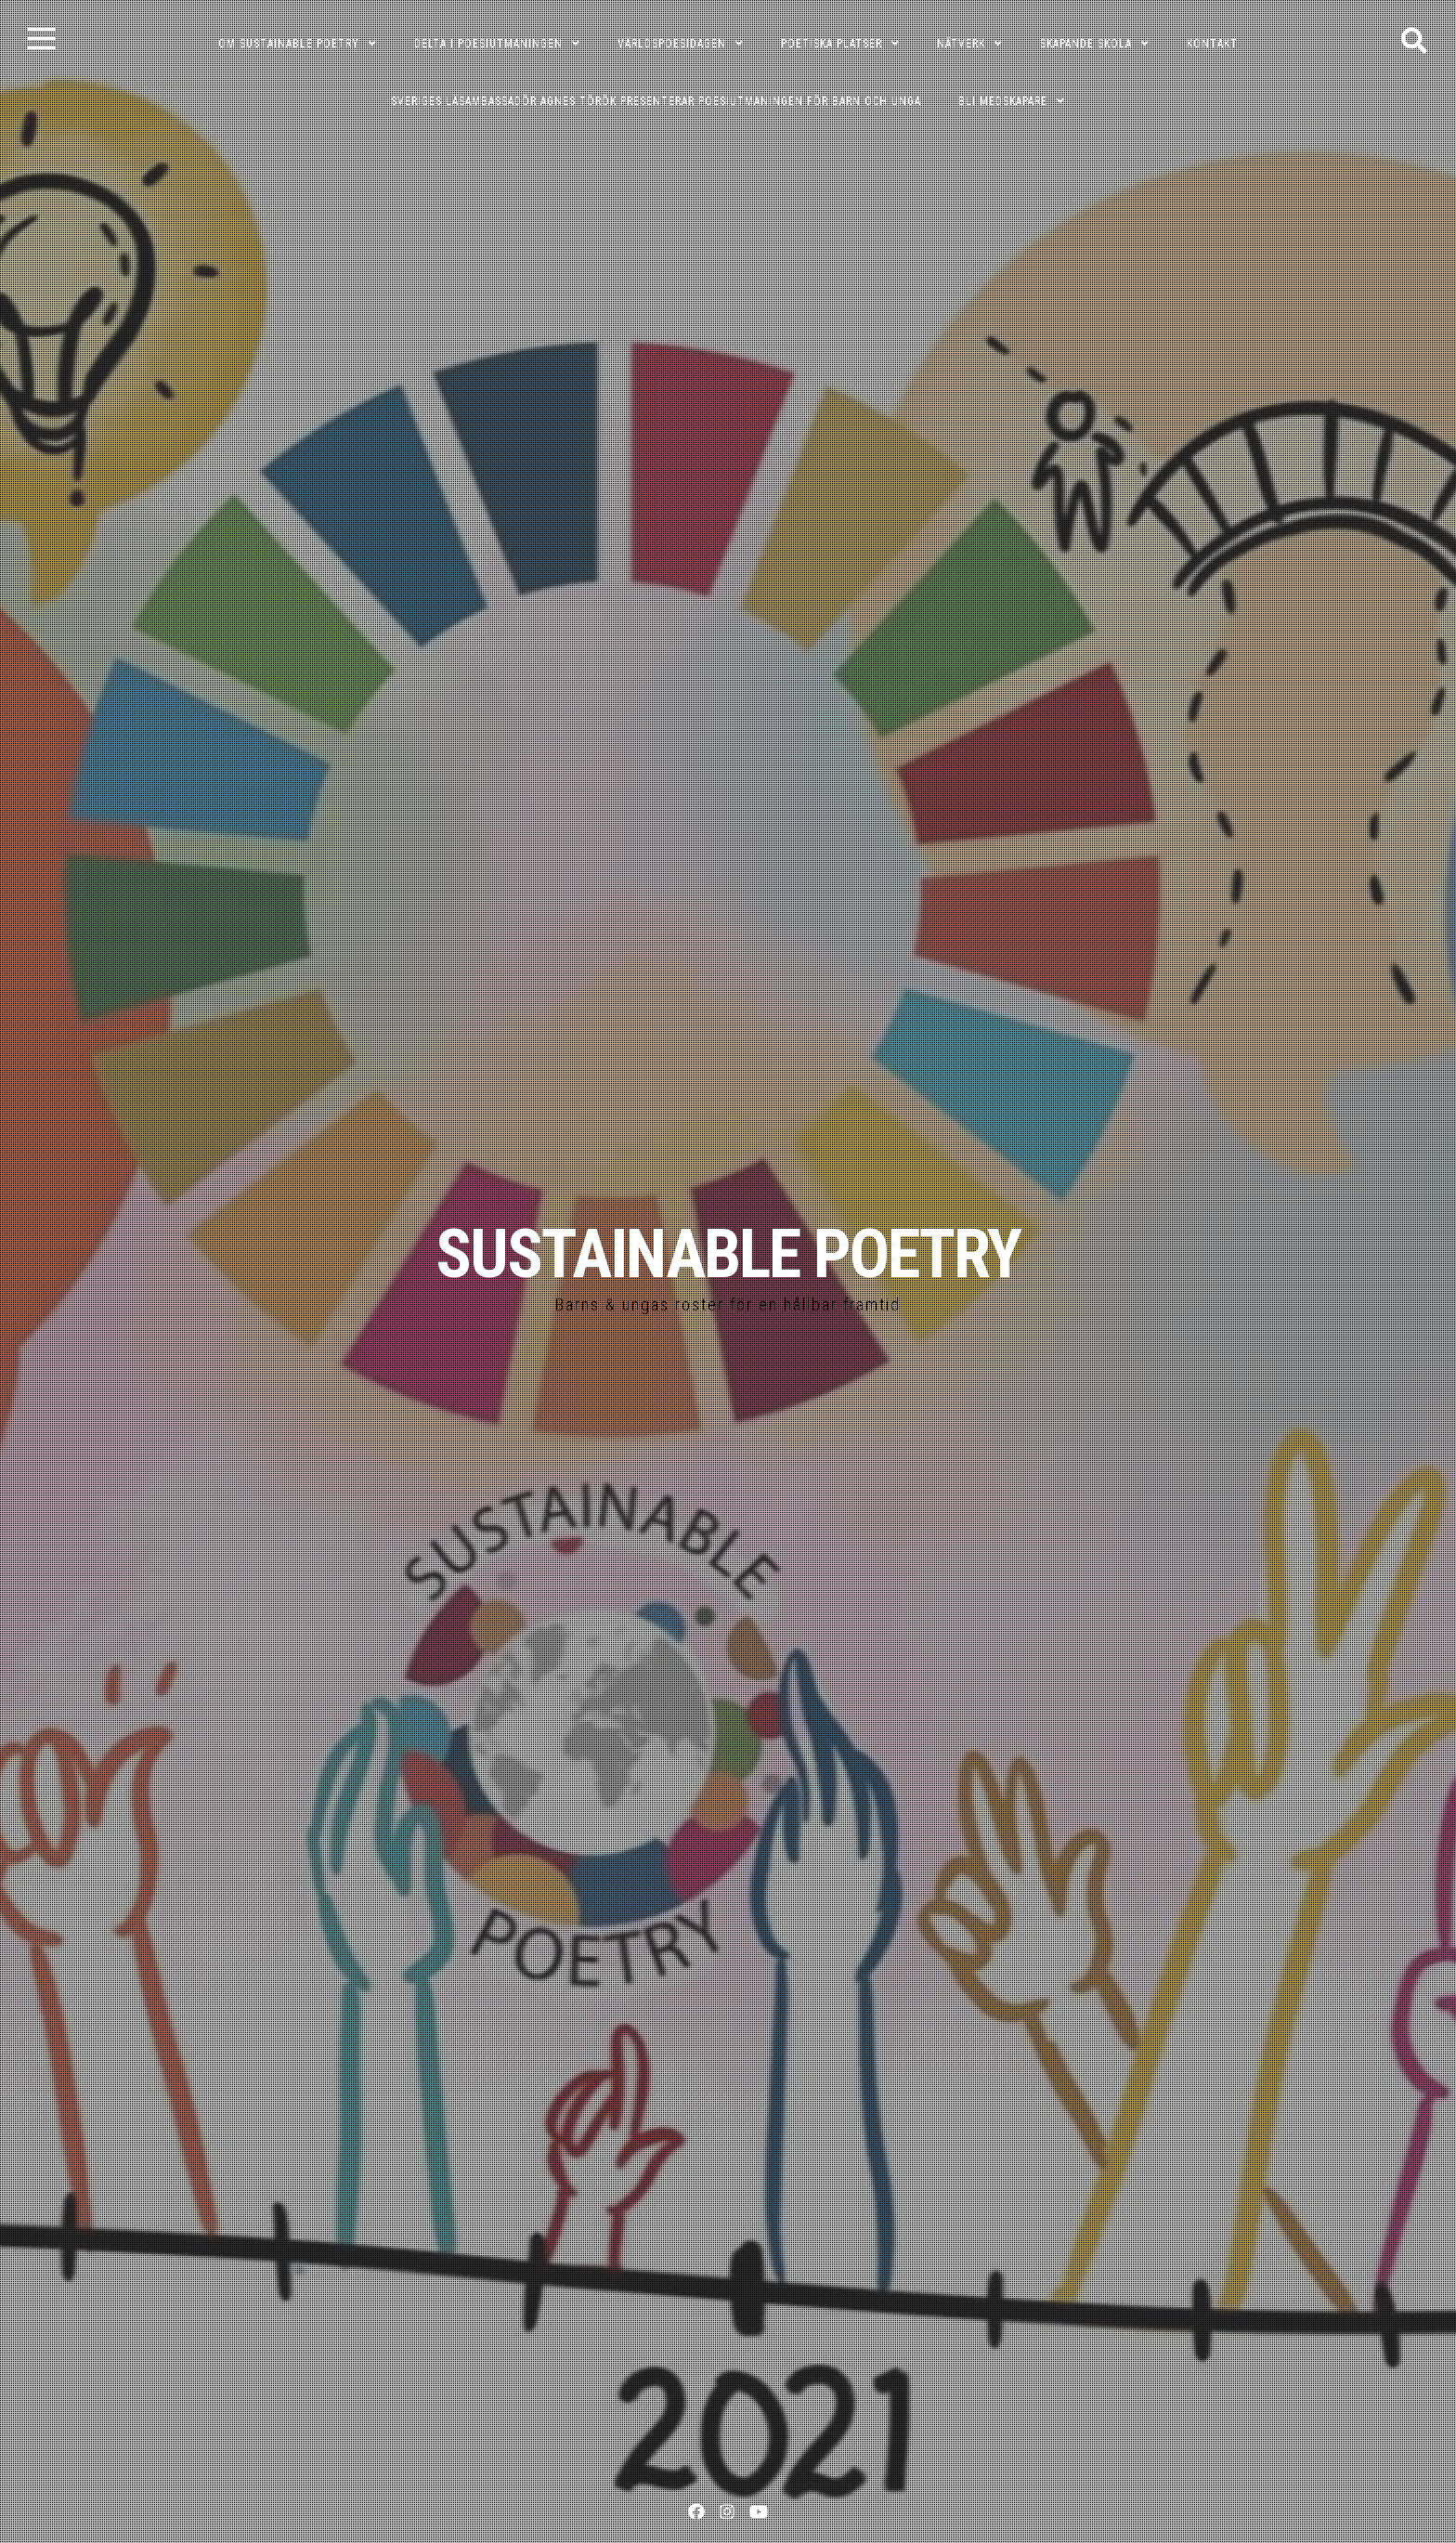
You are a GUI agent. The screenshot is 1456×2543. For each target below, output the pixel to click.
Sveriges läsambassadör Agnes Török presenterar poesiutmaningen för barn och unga (656, 101)
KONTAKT (1212, 43)
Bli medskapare (1002, 101)
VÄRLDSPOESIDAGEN (672, 43)
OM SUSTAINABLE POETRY (288, 43)
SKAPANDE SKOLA (1086, 43)
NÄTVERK (961, 43)
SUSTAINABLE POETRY (728, 1254)
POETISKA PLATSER (831, 43)
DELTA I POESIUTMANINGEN (488, 43)
